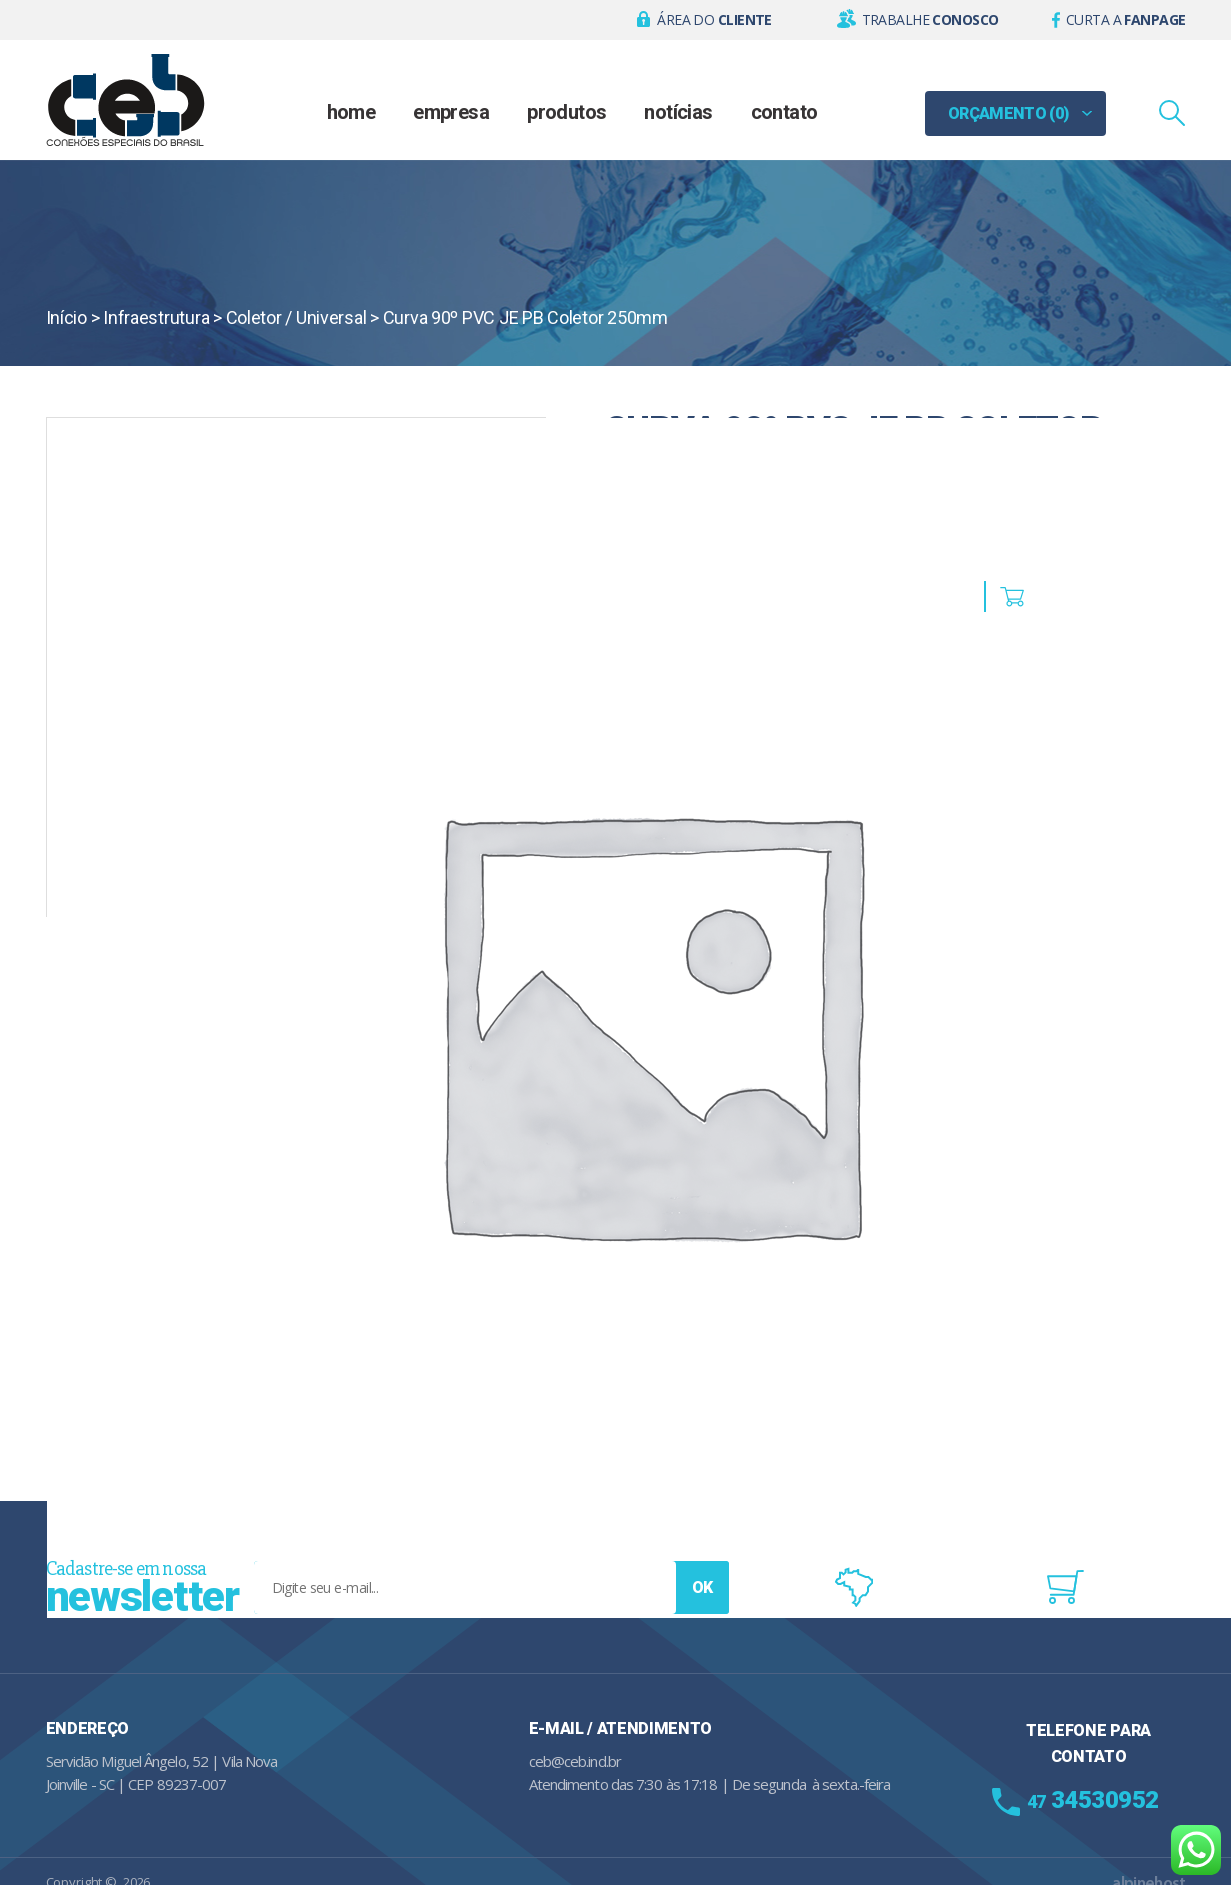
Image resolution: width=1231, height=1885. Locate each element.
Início (66, 317)
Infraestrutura (156, 317)
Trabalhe (930, 19)
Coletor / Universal (296, 317)
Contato (784, 112)
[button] (704, 20)
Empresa (451, 112)
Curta (1126, 19)
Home (351, 112)
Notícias (678, 112)
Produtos (566, 112)
